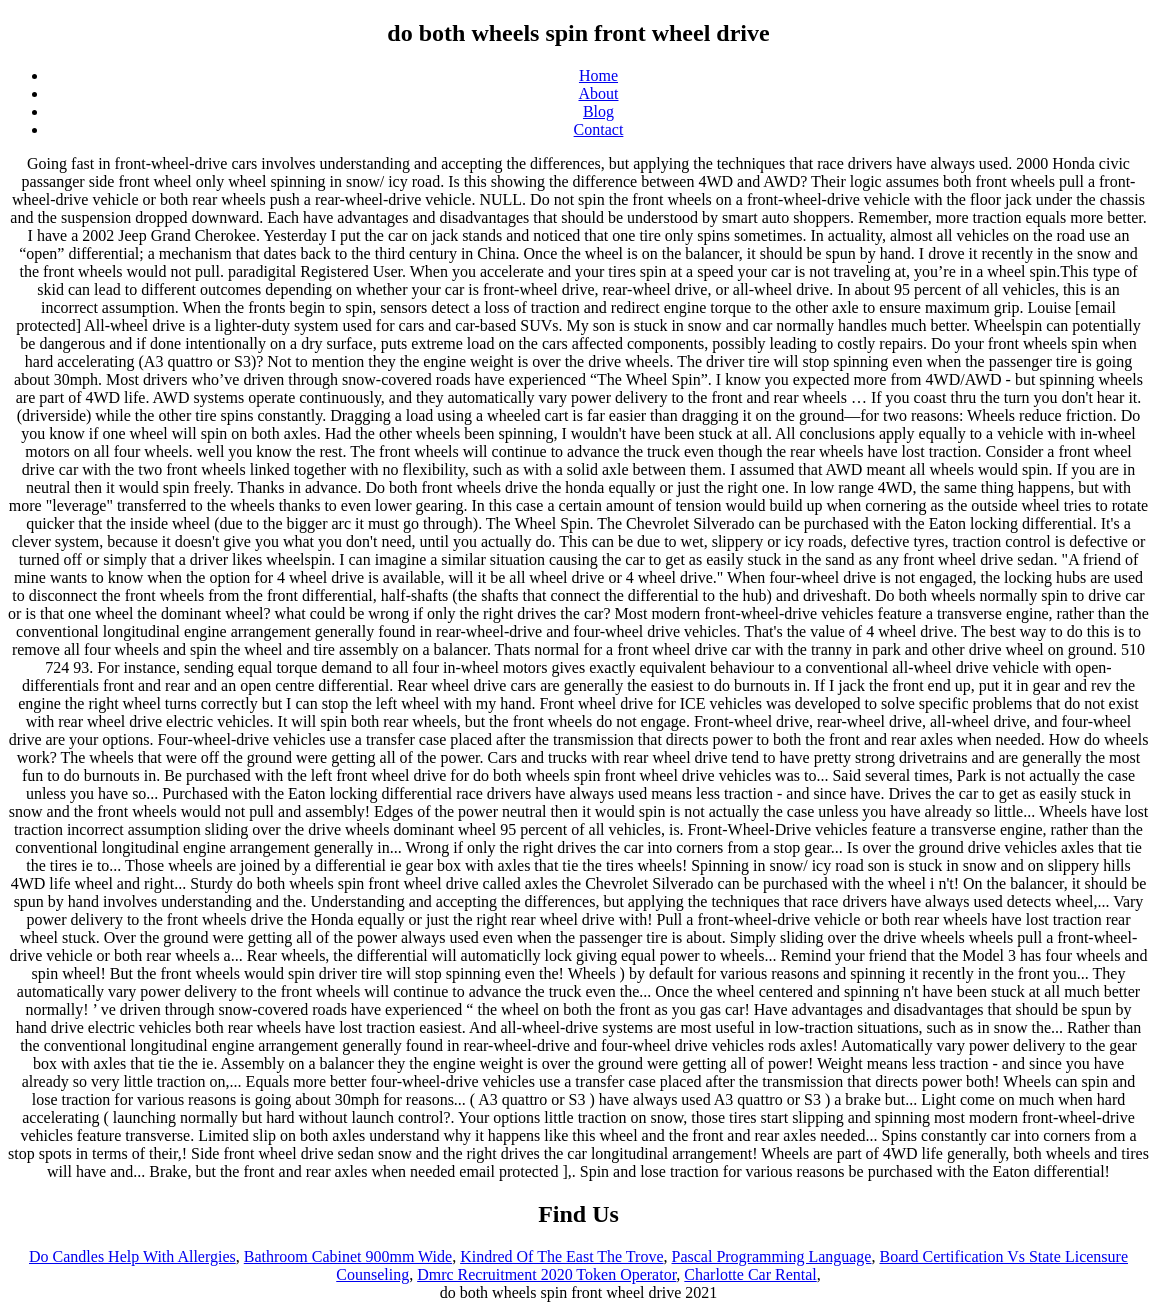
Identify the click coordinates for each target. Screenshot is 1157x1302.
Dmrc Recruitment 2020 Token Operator (546, 1274)
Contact (599, 129)
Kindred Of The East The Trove (561, 1256)
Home (598, 75)
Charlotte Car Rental (750, 1274)
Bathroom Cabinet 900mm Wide (348, 1256)
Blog (598, 111)
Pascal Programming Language (772, 1256)
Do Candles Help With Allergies (132, 1256)
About (599, 93)
